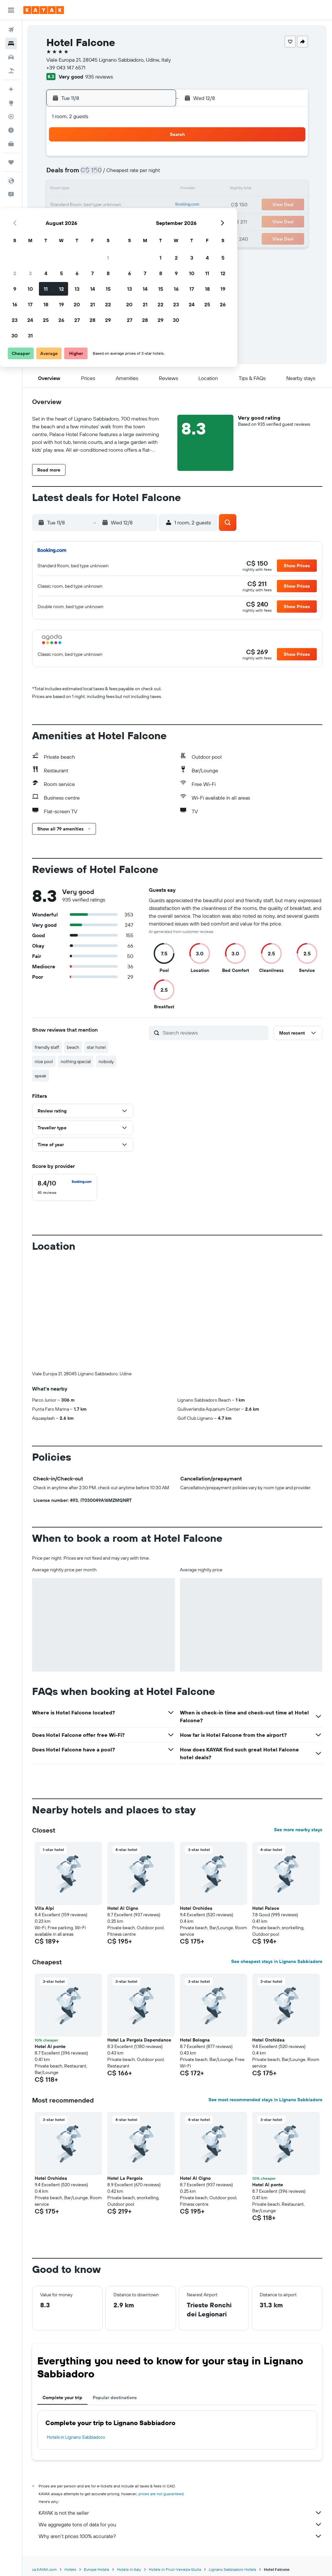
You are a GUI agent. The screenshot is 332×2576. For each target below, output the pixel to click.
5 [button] (108, 174)
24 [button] (77, 220)
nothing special (76, 1061)
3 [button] (77, 174)
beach (73, 1047)
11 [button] (93, 189)
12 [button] (108, 189)
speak (40, 1076)
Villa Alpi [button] (44, 1908)
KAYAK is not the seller (180, 2513)
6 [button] (124, 174)
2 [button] (62, 174)
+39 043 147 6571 (65, 67)
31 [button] (77, 236)
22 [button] (155, 205)
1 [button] (155, 158)
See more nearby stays (298, 1830)
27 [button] (124, 220)
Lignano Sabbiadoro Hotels (232, 2569)
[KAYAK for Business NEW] (11, 143)
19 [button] (108, 205)
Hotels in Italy (129, 2569)
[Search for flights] (11, 29)
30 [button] (62, 236)
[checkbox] (64, 1187)
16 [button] (62, 205)
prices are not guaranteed (161, 2493)
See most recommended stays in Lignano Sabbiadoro (265, 2100)
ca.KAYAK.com (44, 2569)
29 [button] (155, 220)
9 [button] (62, 189)
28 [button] (140, 220)
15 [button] (155, 189)
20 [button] (124, 205)
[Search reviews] (214, 1032)
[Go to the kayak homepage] (43, 10)
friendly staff (47, 1047)
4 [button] (93, 174)
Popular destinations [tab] (115, 2397)
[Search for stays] (11, 43)
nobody (106, 1061)
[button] (11, 10)
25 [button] (93, 220)
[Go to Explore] (11, 102)
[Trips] (11, 162)
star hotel (96, 1047)
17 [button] (77, 205)
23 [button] (62, 220)
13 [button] (124, 189)
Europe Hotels (96, 2569)
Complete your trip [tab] (62, 2397)
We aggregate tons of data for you (180, 2524)
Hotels (70, 2569)
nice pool (44, 1061)
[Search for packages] (11, 70)
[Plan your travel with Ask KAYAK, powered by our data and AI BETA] (11, 89)
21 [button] (139, 205)
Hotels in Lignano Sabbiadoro (76, 2437)
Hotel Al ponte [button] (50, 2046)
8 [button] (155, 174)
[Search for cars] (11, 57)
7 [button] (139, 174)
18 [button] (93, 205)
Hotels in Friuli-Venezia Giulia (175, 2569)
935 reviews (99, 76)
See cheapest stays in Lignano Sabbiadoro (276, 1961)
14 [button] (139, 189)
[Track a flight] (11, 116)
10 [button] (77, 189)
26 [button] (109, 220)
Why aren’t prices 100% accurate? (180, 2536)
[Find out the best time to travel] (11, 130)
